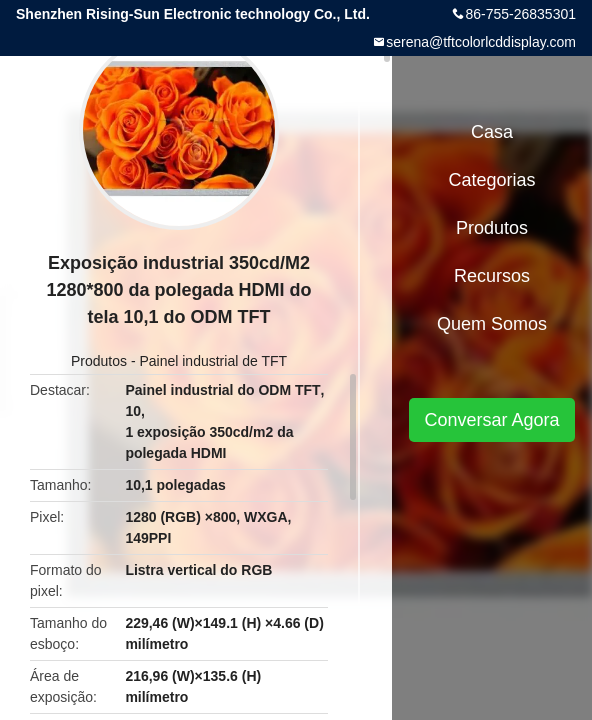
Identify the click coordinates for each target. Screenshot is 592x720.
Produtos (99, 361)
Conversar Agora (491, 420)
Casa (492, 132)
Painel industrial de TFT (213, 361)
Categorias (491, 180)
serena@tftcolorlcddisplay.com (481, 42)
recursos (492, 276)
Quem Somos (492, 324)
